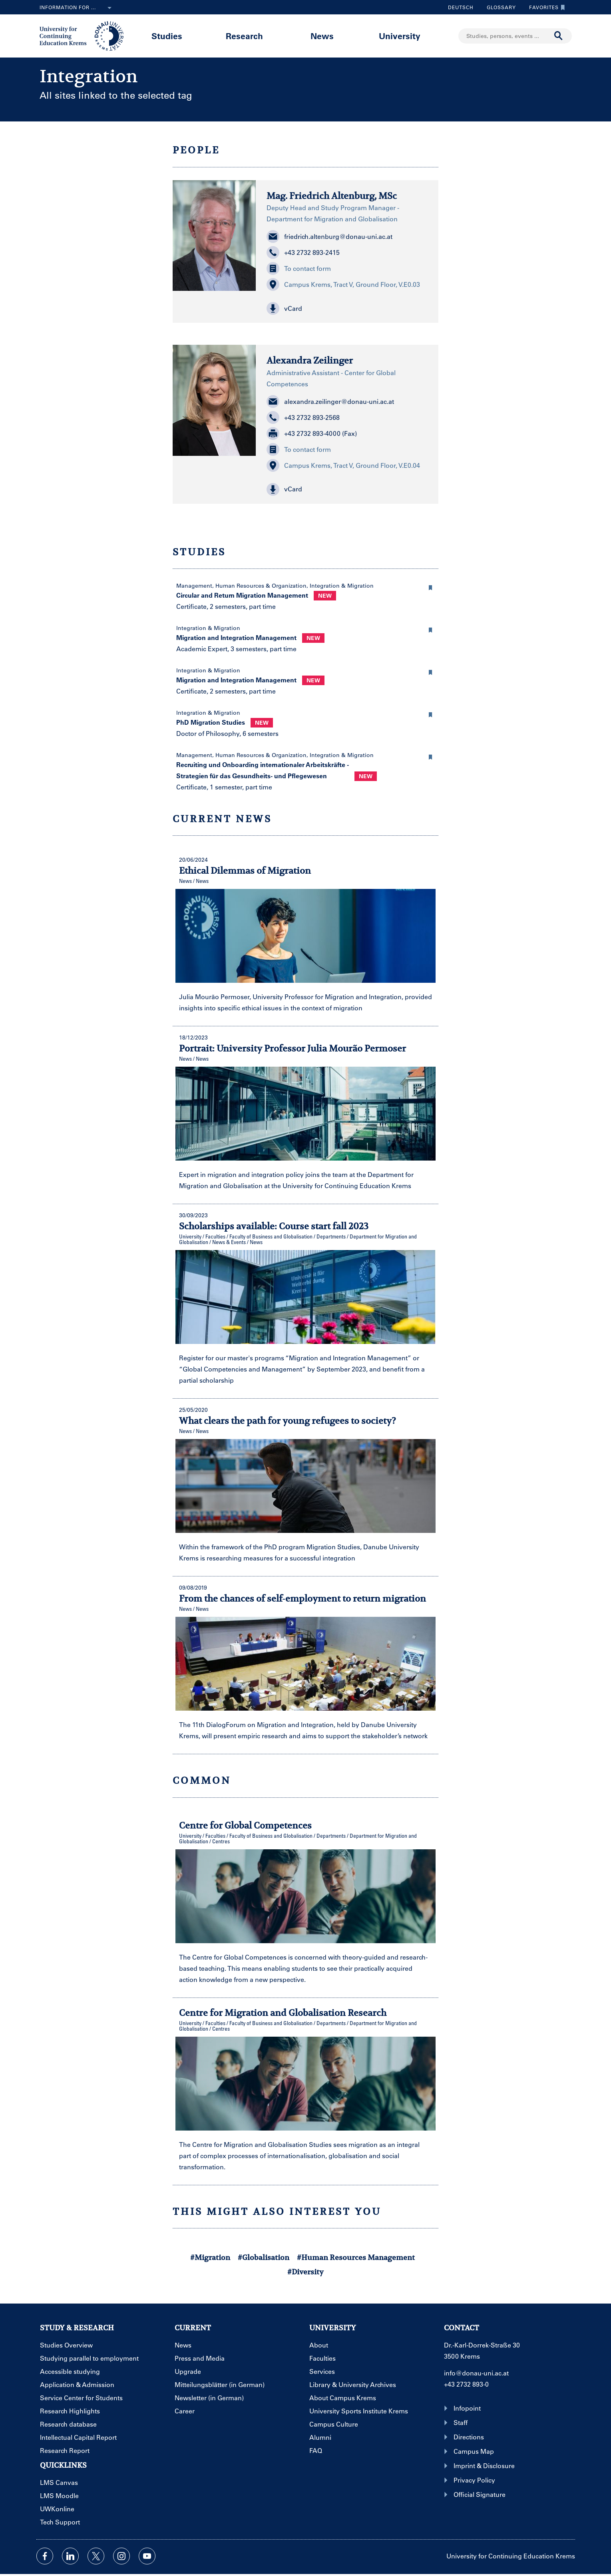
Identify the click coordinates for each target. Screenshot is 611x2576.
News (322, 35)
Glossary (498, 7)
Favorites (545, 7)
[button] (347, 308)
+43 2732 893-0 (466, 2384)
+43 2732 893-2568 (303, 417)
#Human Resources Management (356, 2257)
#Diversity (305, 2271)
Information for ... (77, 8)
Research (244, 35)
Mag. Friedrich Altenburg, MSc (332, 195)
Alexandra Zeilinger (310, 360)
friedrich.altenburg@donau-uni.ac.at (329, 236)
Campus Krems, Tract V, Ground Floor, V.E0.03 (343, 284)
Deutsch (461, 7)
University (399, 35)
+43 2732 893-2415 (303, 252)
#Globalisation (263, 2257)
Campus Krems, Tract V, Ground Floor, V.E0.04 (343, 465)
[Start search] (558, 36)
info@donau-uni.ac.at (476, 2373)
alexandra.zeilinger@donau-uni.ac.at (330, 401)
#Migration (210, 2257)
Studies (166, 35)
